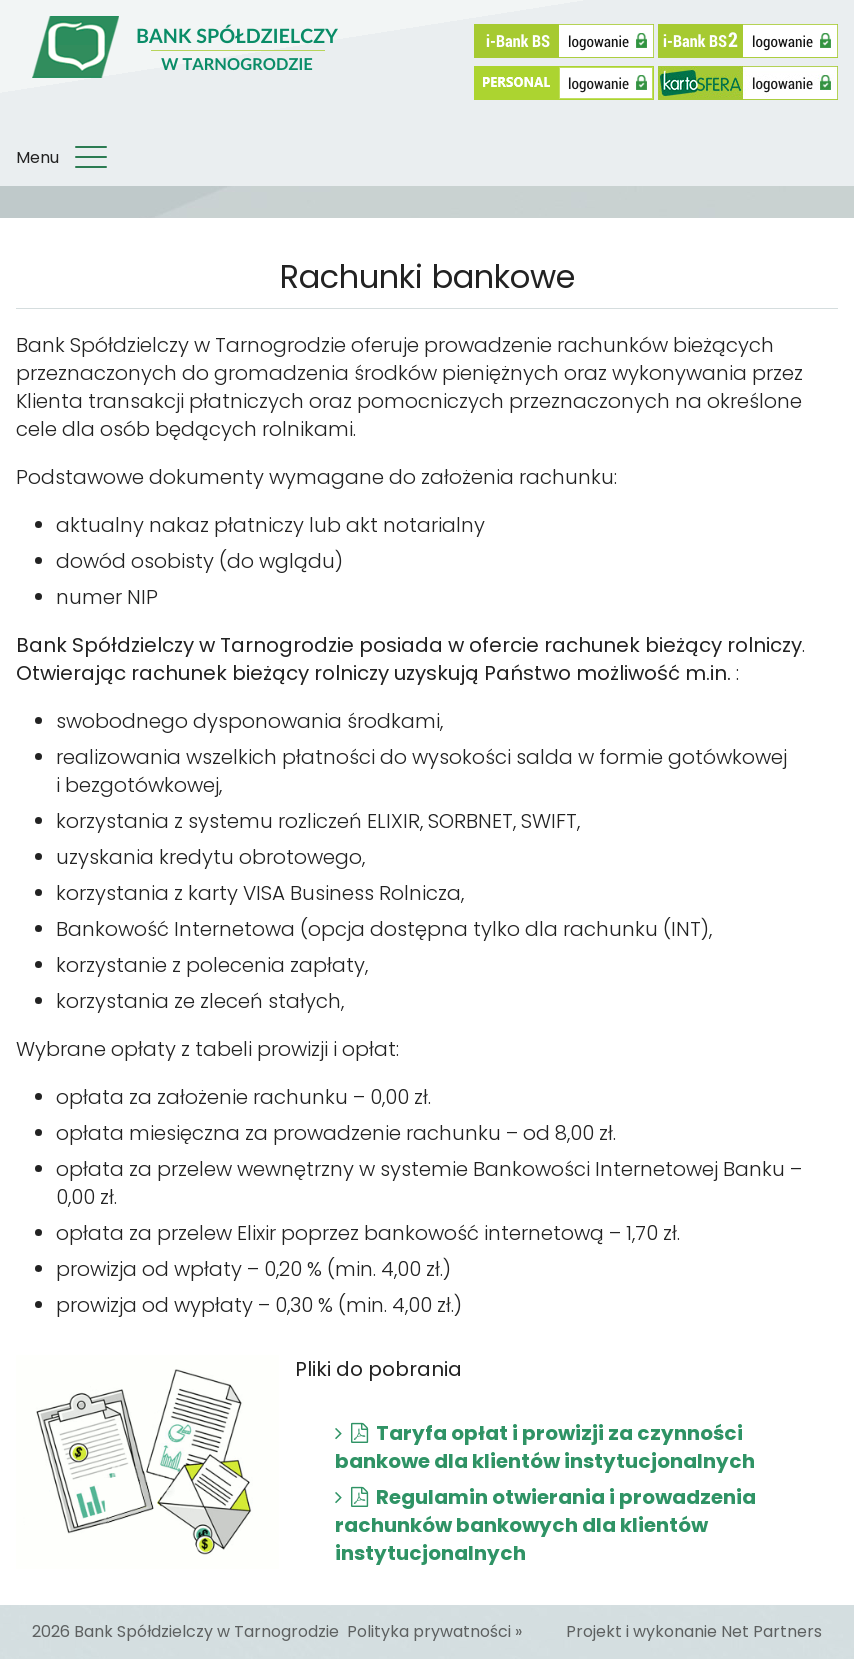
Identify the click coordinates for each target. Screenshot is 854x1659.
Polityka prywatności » (434, 1631)
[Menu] (91, 158)
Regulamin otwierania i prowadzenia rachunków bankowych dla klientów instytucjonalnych (545, 1525)
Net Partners (771, 1631)
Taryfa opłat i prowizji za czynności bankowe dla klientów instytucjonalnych (545, 1447)
